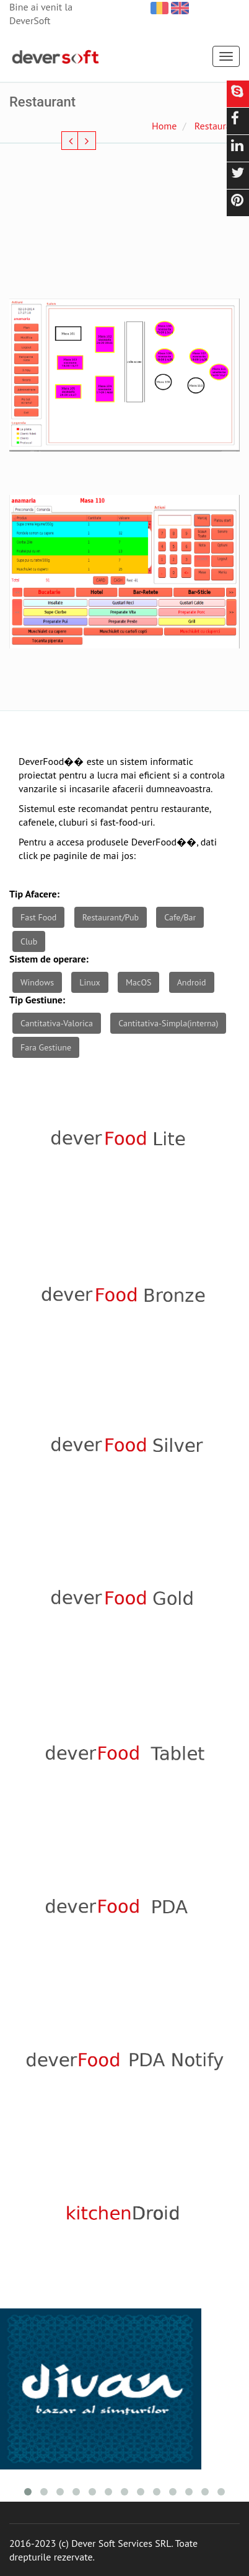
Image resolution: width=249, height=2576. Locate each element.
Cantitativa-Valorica (56, 1023)
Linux (89, 982)
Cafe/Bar (180, 917)
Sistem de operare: (49, 959)
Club (28, 941)
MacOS (138, 982)
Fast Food (38, 917)
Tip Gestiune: (37, 999)
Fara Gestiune (45, 1047)
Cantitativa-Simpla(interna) (168, 1023)
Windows (37, 982)
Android (191, 982)
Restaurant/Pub (110, 917)
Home (164, 126)
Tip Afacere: (34, 894)
